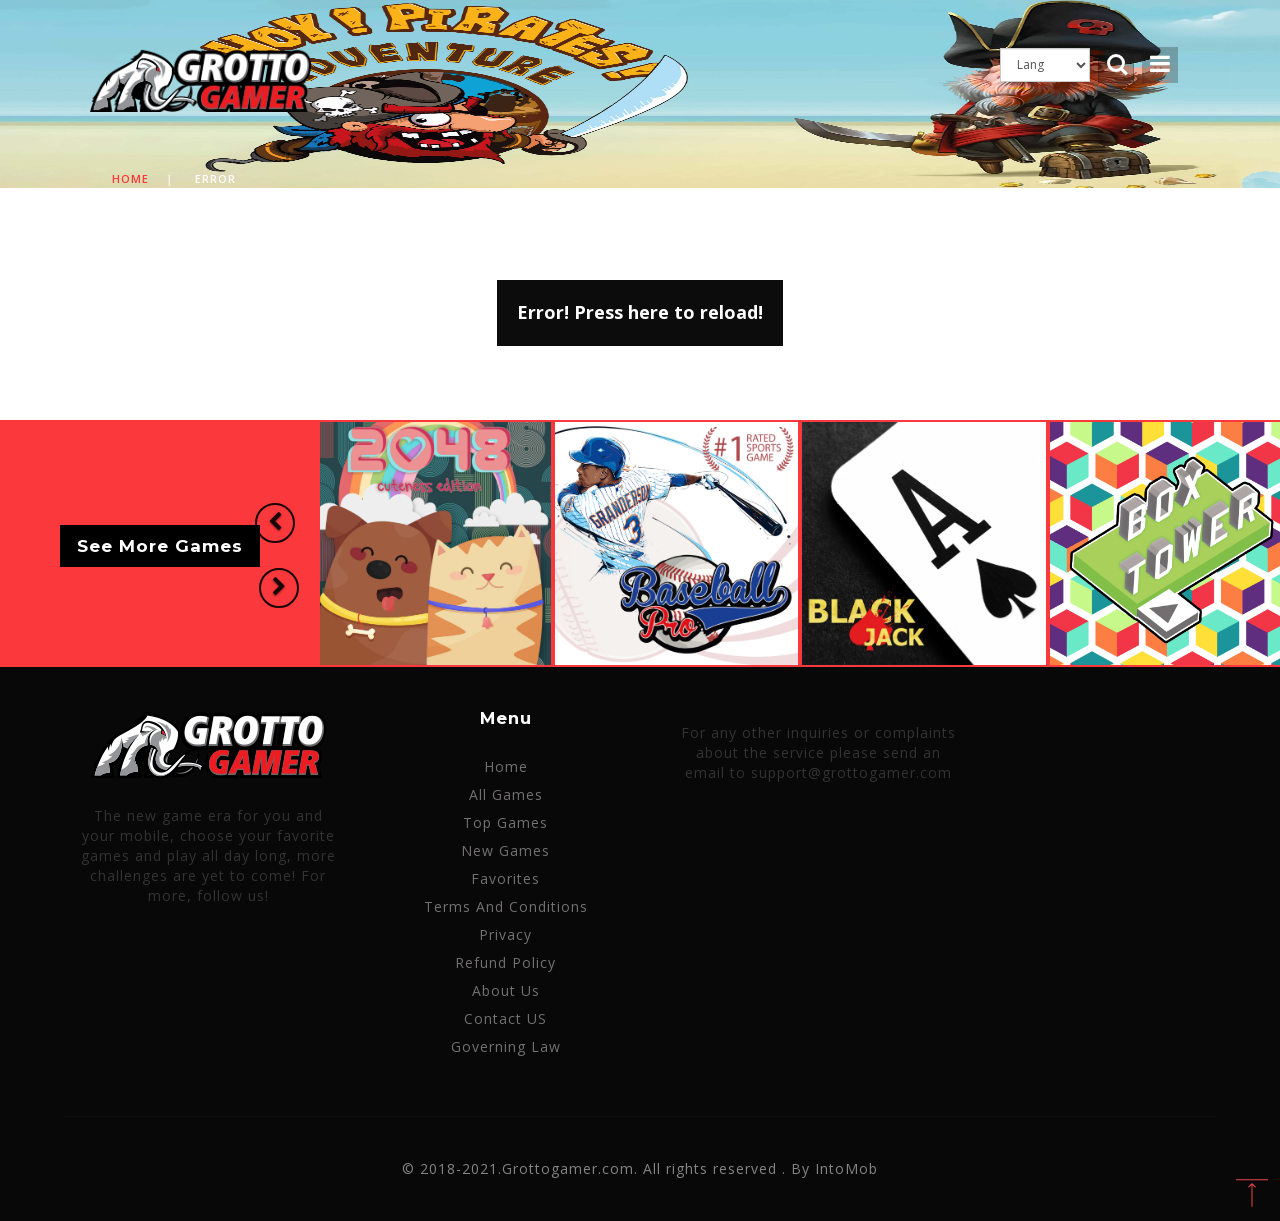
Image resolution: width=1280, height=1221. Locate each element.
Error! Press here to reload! (640, 312)
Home (130, 178)
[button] (274, 524)
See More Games (160, 546)
